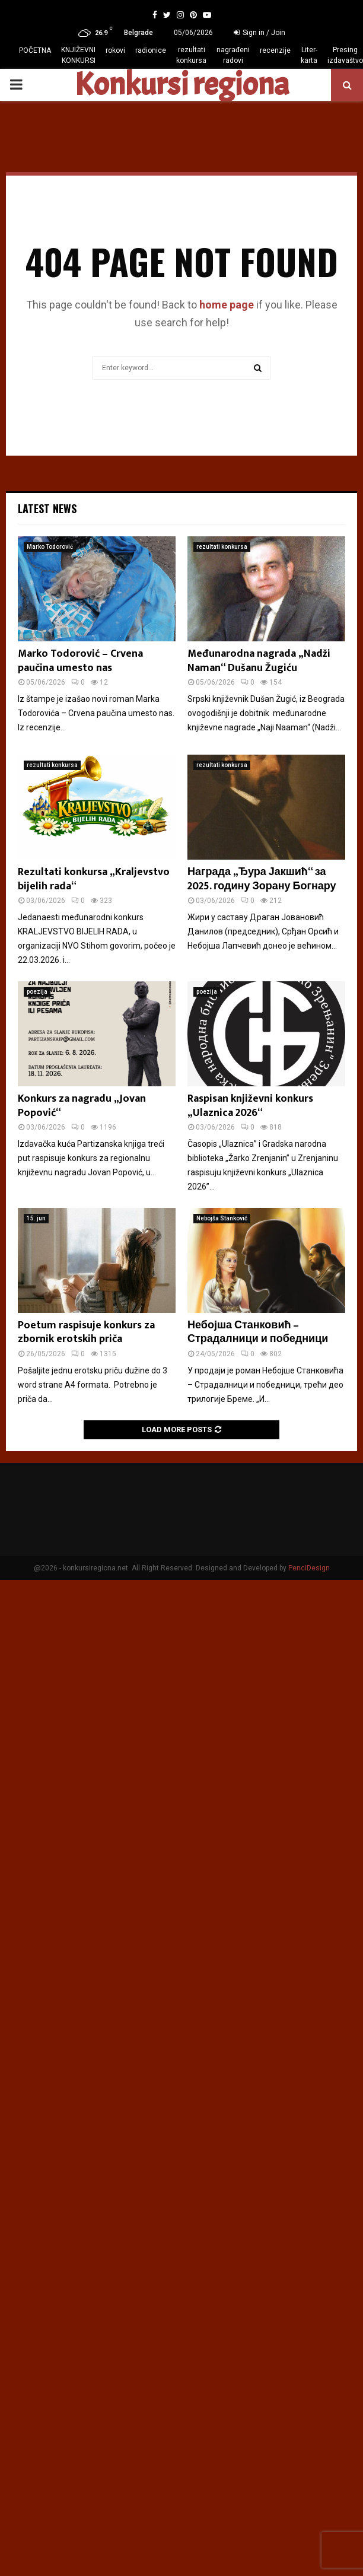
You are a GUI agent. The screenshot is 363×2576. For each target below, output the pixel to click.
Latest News (47, 508)
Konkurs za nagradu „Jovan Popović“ (82, 1105)
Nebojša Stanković (221, 1218)
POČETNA (35, 50)
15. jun (36, 1218)
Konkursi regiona (181, 85)
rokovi (115, 50)
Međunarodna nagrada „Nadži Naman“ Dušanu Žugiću (258, 660)
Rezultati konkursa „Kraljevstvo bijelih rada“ (94, 879)
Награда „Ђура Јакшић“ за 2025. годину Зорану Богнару (261, 879)
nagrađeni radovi (233, 55)
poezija (37, 991)
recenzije (275, 50)
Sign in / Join (259, 32)
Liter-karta (309, 55)
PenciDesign (309, 1568)
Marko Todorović (50, 546)
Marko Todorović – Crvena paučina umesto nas (80, 660)
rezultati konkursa (191, 55)
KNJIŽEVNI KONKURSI (78, 55)
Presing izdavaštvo (345, 55)
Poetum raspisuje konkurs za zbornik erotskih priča (86, 1332)
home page (226, 304)
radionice (150, 50)
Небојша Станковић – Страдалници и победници (257, 1332)
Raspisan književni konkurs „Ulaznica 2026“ (250, 1105)
